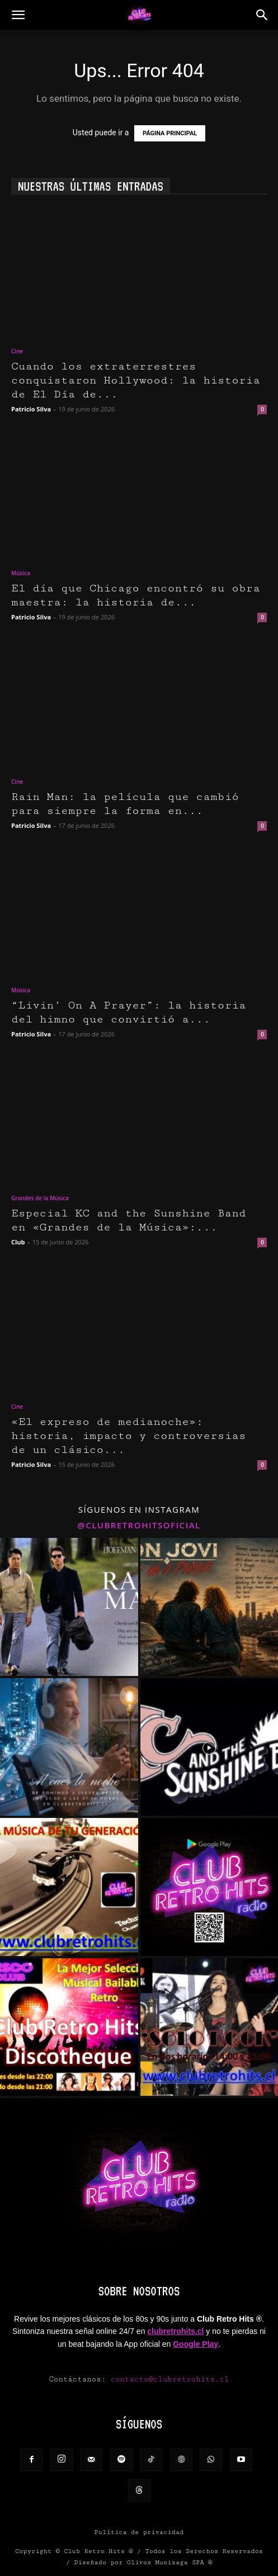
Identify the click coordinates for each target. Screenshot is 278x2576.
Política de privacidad (139, 2532)
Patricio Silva (31, 409)
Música (20, 573)
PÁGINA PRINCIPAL (170, 133)
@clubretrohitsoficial (139, 1525)
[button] (18, 15)
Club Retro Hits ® (98, 2551)
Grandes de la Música (40, 1198)
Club (18, 1242)
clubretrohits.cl (175, 2331)
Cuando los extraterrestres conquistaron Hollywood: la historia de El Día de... (135, 380)
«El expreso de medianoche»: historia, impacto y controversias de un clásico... (128, 1435)
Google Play (195, 2344)
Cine (17, 351)
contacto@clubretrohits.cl (170, 2379)
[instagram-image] (69, 1607)
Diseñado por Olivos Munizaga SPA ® (143, 2562)
